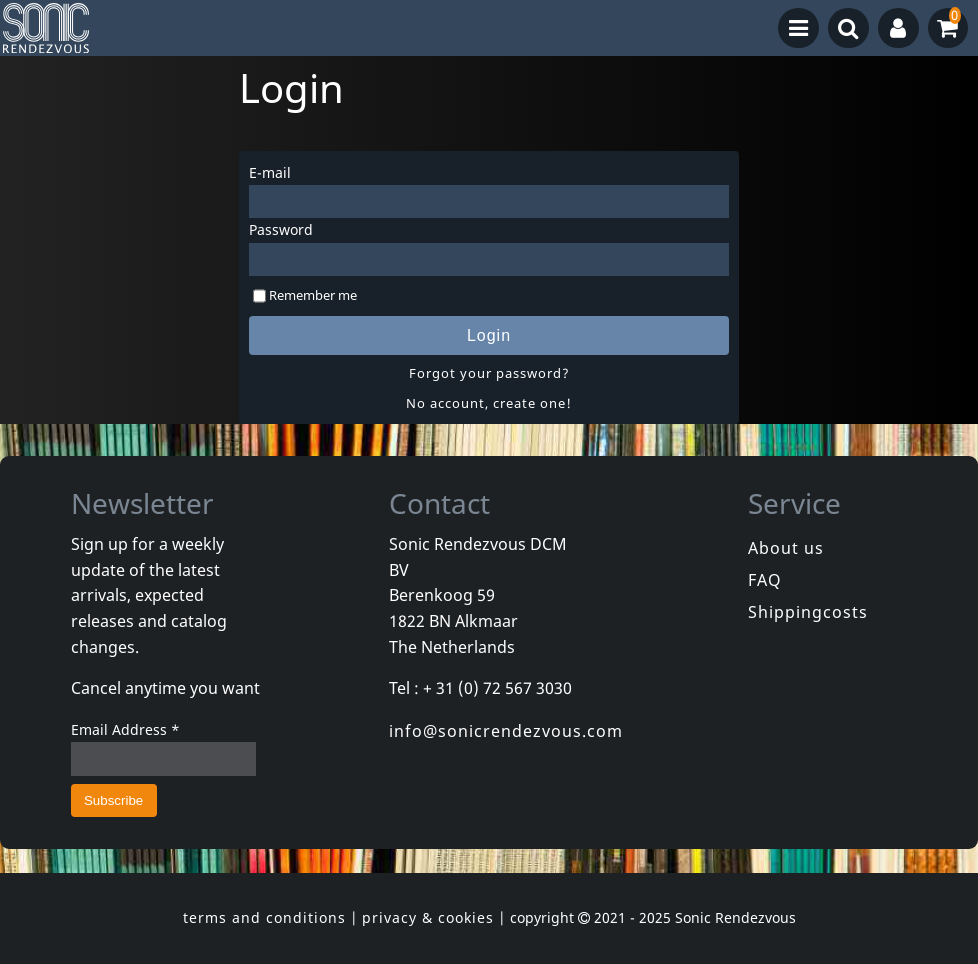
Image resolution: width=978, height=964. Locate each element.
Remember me (313, 295)
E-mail (270, 172)
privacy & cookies (428, 917)
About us (786, 548)
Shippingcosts (808, 612)
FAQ (765, 580)
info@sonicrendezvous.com (506, 731)
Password (281, 229)
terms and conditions (264, 917)
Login (489, 335)
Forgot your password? (489, 373)
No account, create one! (489, 403)
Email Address (125, 729)
